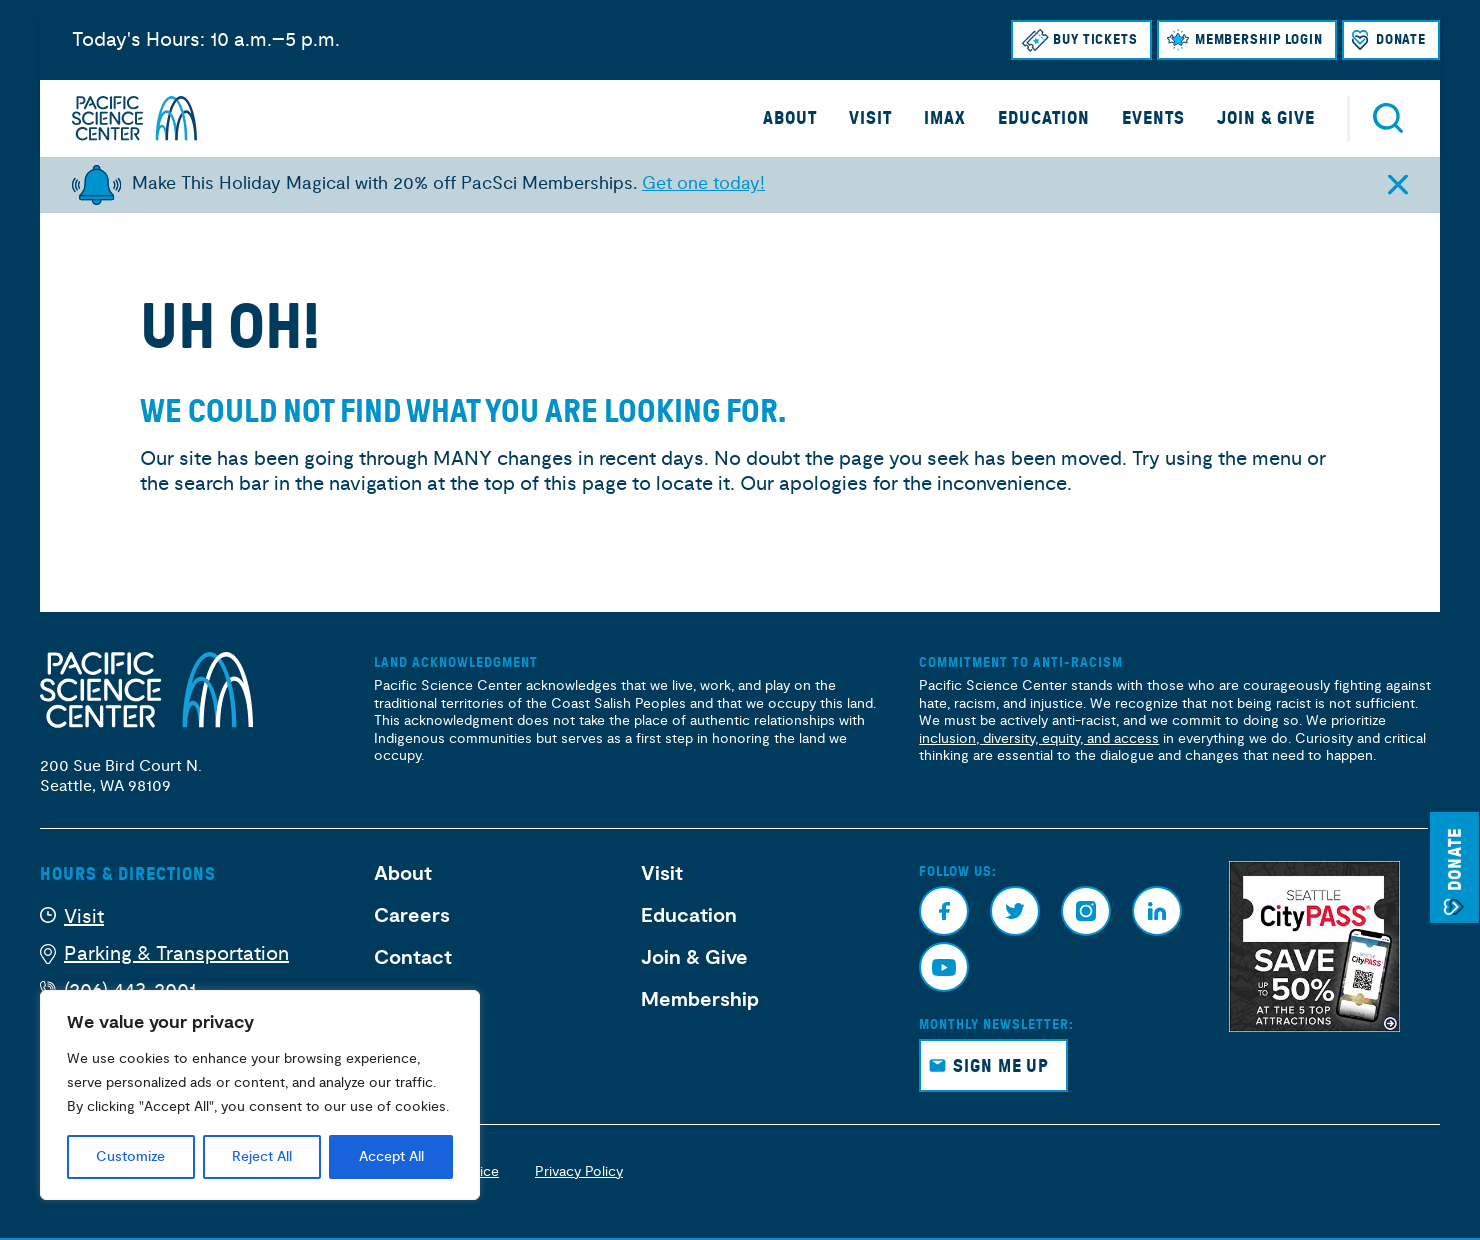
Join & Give (1266, 118)
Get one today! (703, 183)
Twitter (1015, 911)
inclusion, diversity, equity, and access (1039, 738)
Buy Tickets (1095, 39)
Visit (870, 118)
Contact (413, 958)
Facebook (944, 911)
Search (1388, 118)
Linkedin (1157, 911)
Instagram (1086, 911)
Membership (700, 1000)
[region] (260, 1095)
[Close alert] (1397, 184)
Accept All (391, 1157)
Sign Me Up (1001, 1066)
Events (1153, 118)
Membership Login (1259, 39)
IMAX (945, 118)
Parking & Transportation (176, 953)
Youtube (944, 967)
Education (1044, 118)
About (790, 118)
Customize (130, 1157)
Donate (1401, 39)
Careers (412, 916)
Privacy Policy (579, 1171)
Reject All (262, 1157)
